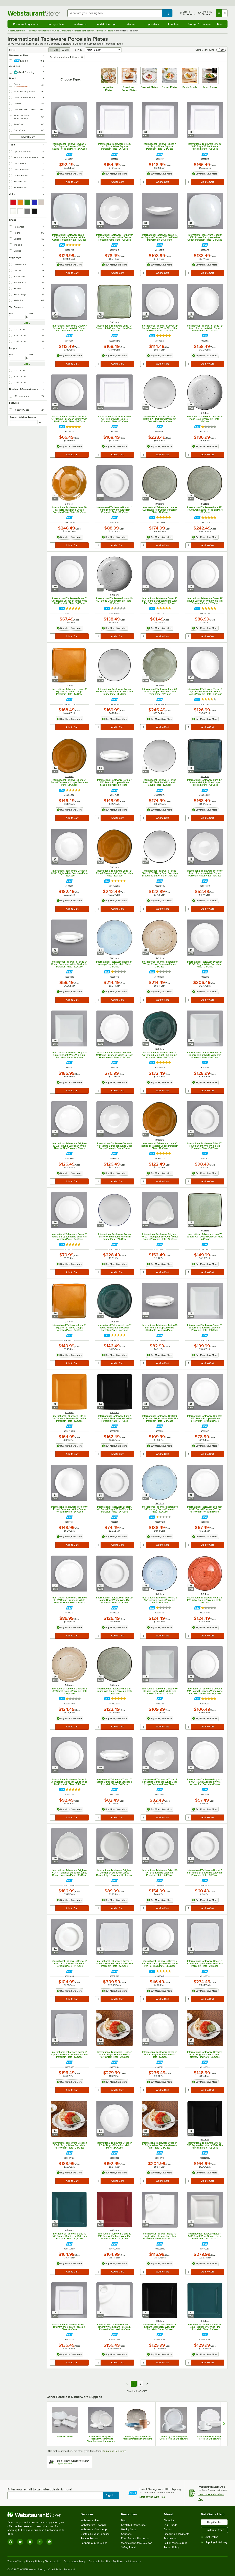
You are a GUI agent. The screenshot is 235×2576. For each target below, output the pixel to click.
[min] (17, 317)
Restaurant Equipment (26, 23)
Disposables (152, 23)
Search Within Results (23, 417)
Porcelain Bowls (65, 2436)
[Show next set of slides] (224, 2424)
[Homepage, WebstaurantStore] (34, 13)
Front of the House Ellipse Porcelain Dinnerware (210, 2437)
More (221, 23)
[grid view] (54, 49)
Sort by (78, 49)
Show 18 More (27, 137)
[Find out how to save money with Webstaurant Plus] (69, 154)
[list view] (65, 49)
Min (11, 313)
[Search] (40, 422)
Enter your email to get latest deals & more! (39, 2489)
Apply (27, 322)
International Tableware (113, 2451)
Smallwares (80, 23)
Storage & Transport (200, 23)
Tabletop (130, 23)
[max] (37, 317)
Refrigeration (56, 23)
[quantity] (53, 182)
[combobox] (114, 13)
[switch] (221, 50)
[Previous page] (127, 2384)
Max (31, 313)
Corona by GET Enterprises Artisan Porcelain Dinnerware (137, 2437)
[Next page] (147, 2384)
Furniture (173, 23)
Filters (12, 49)
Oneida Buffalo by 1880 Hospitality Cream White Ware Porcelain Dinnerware (101, 2438)
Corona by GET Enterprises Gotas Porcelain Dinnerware (174, 2437)
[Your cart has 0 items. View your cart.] (222, 13)
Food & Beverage (106, 23)
